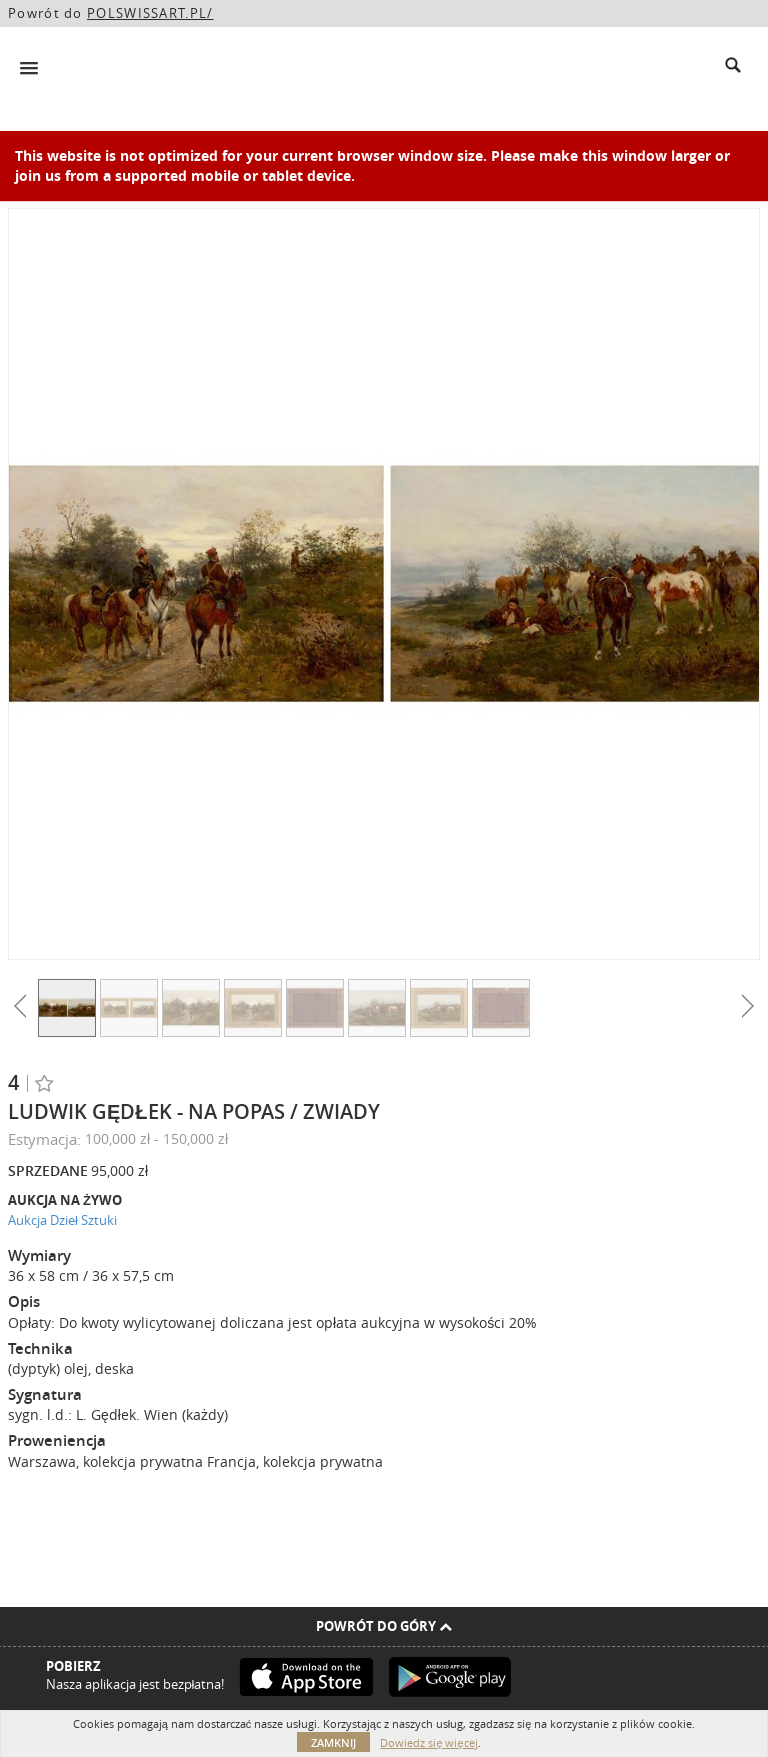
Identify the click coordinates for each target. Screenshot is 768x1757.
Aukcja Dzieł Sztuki (62, 1220)
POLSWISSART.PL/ (150, 13)
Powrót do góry (384, 1626)
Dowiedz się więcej (428, 1742)
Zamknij (333, 1742)
